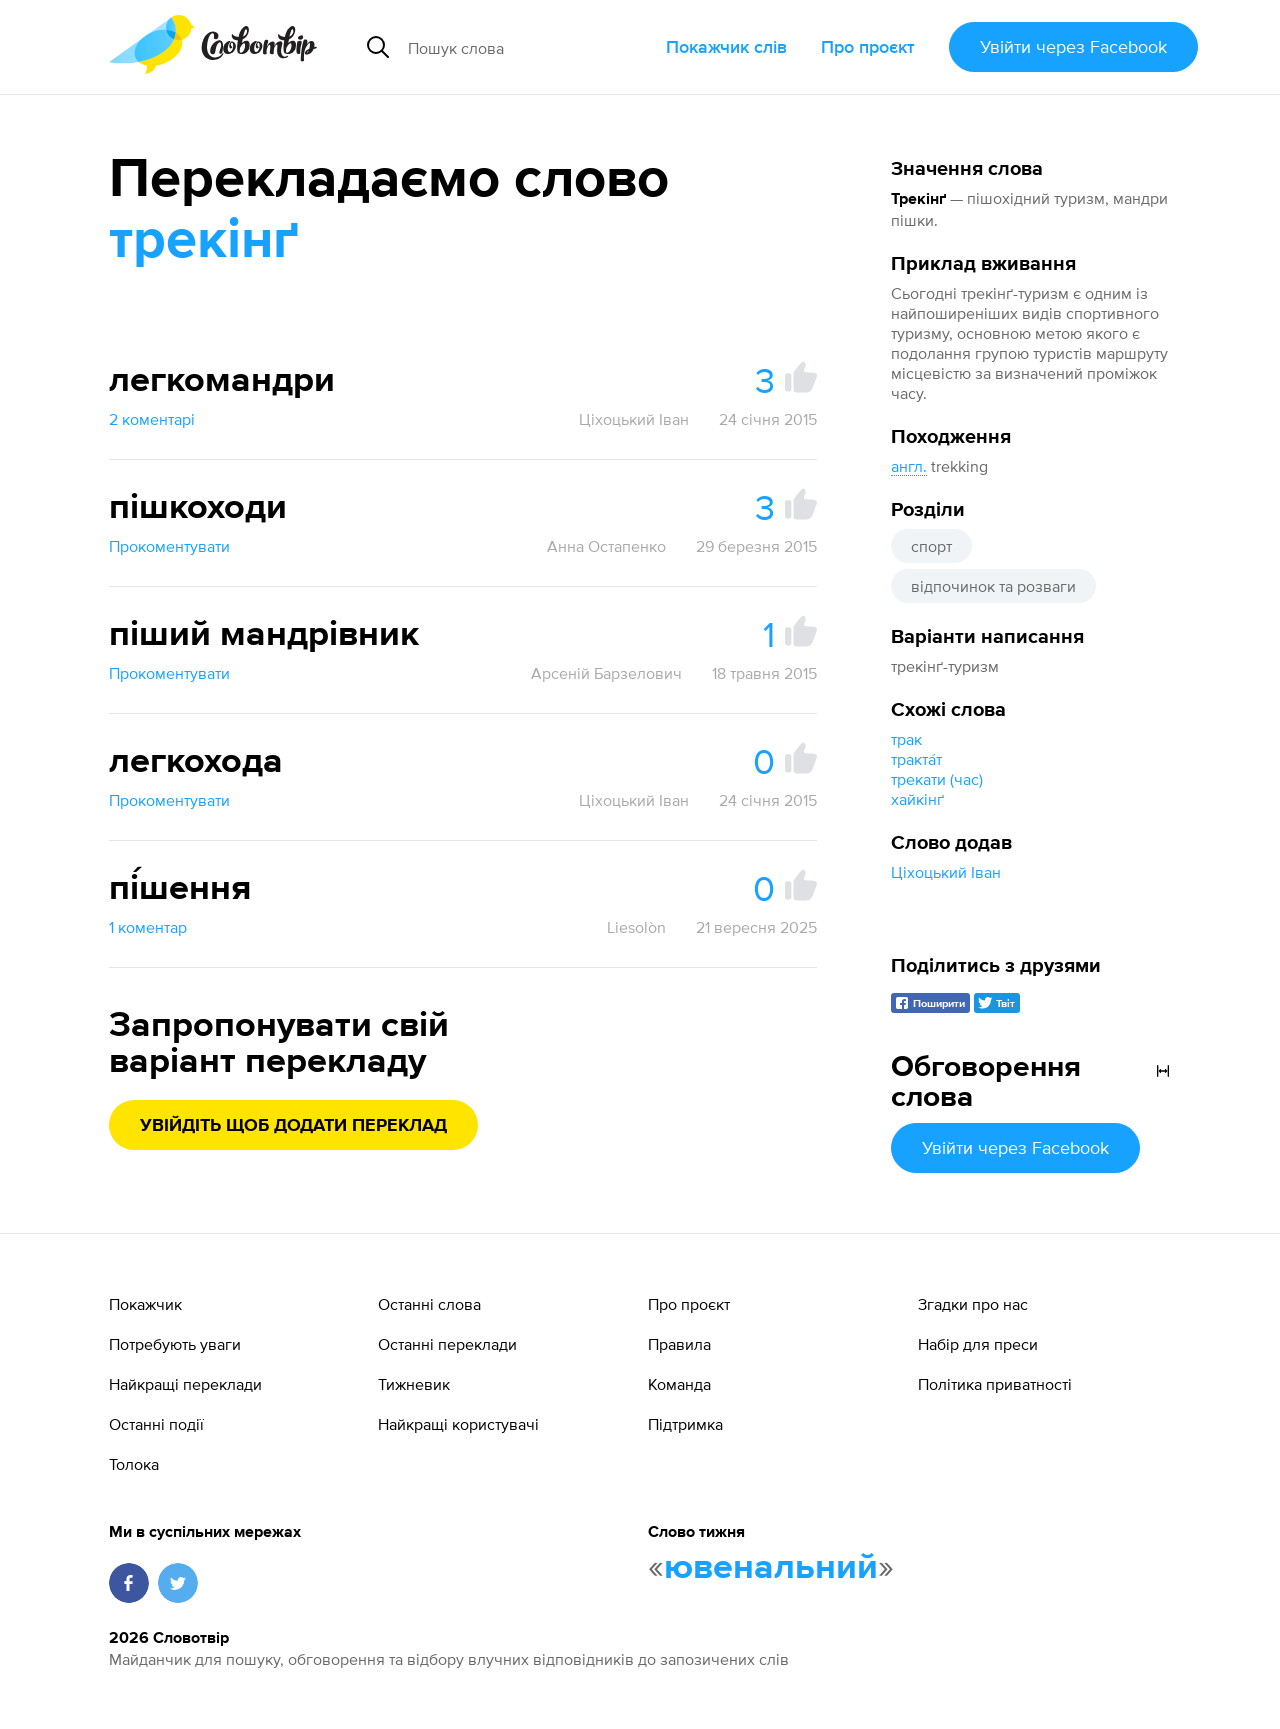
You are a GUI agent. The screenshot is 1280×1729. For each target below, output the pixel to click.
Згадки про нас (973, 1304)
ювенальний (771, 1568)
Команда (679, 1384)
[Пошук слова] (529, 47)
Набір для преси (978, 1344)
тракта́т (916, 759)
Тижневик (414, 1384)
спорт (931, 546)
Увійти (1073, 46)
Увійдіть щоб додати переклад (293, 1126)
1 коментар (148, 927)
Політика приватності (995, 1384)
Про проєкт (868, 46)
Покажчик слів (726, 46)
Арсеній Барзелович (606, 673)
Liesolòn (636, 927)
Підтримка (685, 1424)
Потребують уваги (175, 1344)
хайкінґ (917, 799)
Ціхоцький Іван (946, 872)
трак (906, 739)
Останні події (156, 1424)
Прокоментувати (169, 546)
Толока (134, 1464)
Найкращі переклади (185, 1384)
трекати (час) (937, 779)
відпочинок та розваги (993, 586)
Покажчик (145, 1304)
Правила (679, 1344)
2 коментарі (152, 419)
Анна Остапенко (606, 546)
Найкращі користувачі (458, 1424)
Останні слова (429, 1304)
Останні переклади (447, 1344)
